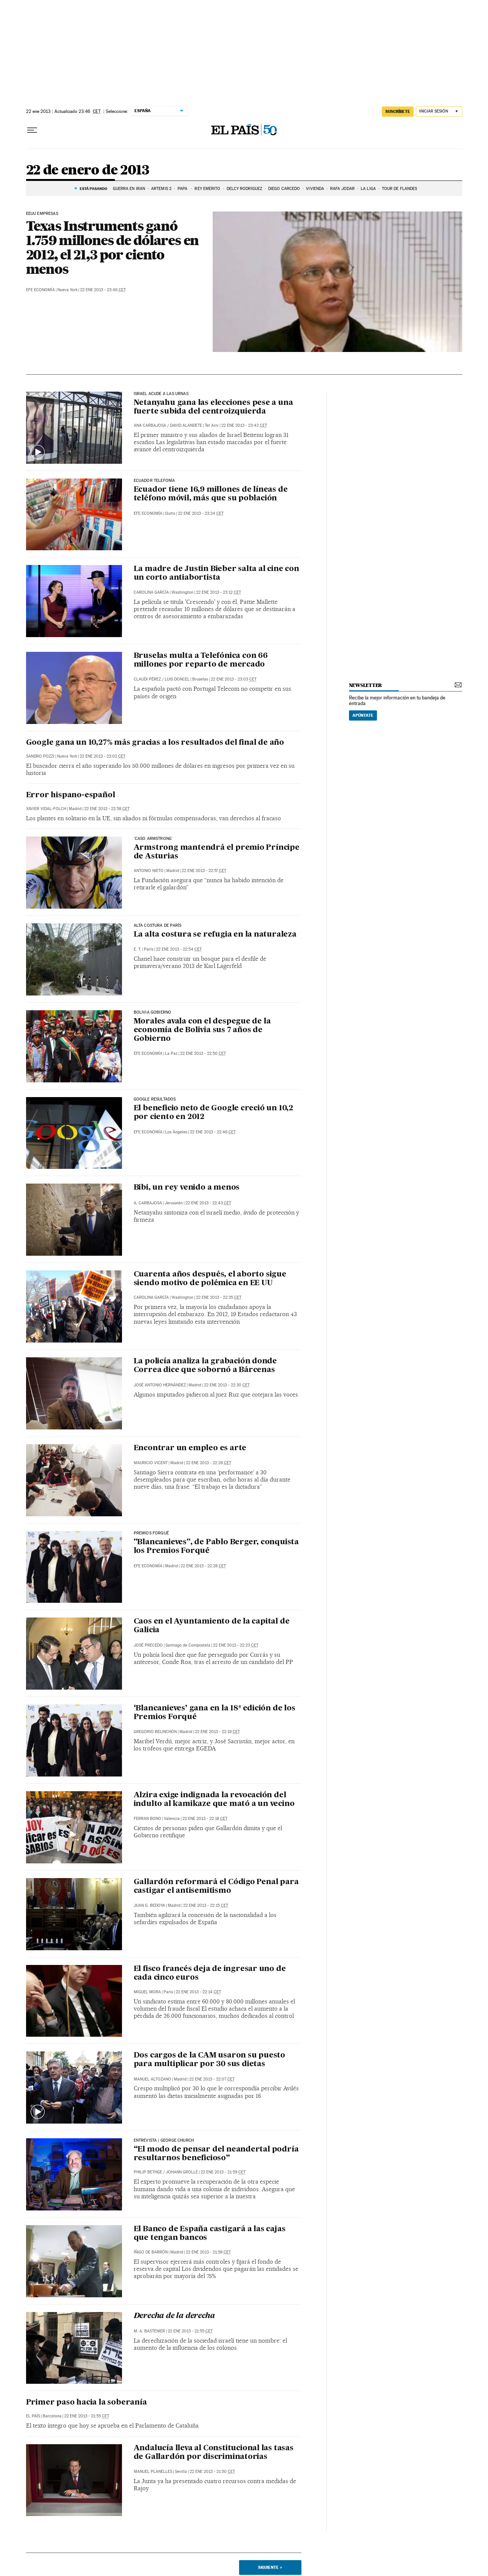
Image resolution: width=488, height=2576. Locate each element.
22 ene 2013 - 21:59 (223, 2172)
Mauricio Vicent (151, 1462)
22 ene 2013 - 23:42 (244, 425)
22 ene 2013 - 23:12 (218, 592)
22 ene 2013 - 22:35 (218, 1297)
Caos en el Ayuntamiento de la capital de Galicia (212, 1626)
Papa (183, 188)
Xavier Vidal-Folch (46, 808)
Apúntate (363, 715)
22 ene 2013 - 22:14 (198, 1991)
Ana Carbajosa (150, 425)
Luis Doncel (177, 679)
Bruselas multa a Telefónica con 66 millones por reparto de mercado (201, 660)
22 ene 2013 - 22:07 (212, 2079)
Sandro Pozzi (40, 756)
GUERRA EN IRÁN (129, 188)
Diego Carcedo (284, 188)
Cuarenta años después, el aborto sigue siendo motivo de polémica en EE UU (210, 1279)
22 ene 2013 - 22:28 (208, 1462)
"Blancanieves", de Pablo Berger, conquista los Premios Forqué (216, 1547)
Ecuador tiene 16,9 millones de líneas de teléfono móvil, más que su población (211, 494)
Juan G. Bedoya (149, 1905)
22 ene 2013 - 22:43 (208, 1203)
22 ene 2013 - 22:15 (205, 1905)
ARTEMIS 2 (161, 188)
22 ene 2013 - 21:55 (190, 2331)
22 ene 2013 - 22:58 (107, 808)
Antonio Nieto (149, 870)
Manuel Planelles (153, 2471)
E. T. (137, 949)
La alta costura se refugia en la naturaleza (215, 934)
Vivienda (315, 188)
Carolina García (151, 592)
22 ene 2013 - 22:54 (179, 949)
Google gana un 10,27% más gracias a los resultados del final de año (155, 743)
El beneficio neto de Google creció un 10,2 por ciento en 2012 (213, 1113)
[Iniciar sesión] (439, 111)
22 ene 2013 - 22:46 (213, 1132)
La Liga (368, 188)
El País (33, 2416)
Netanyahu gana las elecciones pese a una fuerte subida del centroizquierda (213, 407)
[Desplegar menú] (32, 130)
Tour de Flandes (399, 188)
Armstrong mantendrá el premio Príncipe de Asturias (217, 852)
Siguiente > (270, 2567)
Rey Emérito (207, 188)
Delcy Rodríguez (245, 188)
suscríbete (397, 111)
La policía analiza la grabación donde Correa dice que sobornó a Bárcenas (205, 1366)
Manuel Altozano (152, 2079)
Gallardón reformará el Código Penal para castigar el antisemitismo (216, 1886)
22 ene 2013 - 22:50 (203, 1053)
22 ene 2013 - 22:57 (204, 870)
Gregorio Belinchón (155, 1731)
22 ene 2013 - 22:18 (204, 1818)
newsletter (365, 685)
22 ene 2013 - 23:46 (103, 289)
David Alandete (186, 425)
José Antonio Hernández (160, 1385)
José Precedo (148, 1645)
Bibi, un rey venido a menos (187, 1188)
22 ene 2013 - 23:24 (201, 513)
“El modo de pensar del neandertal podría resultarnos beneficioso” (216, 2154)
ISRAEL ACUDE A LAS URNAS (161, 394)
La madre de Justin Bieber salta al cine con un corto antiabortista (216, 573)
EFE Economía (40, 289)
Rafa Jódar (342, 188)
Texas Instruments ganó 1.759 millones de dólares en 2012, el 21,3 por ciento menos (112, 247)
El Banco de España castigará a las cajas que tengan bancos (210, 2234)
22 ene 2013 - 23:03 (233, 679)
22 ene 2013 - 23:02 (102, 756)
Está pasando (93, 188)
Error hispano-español (70, 795)
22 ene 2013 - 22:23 (235, 1645)
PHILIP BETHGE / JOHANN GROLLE (166, 2172)
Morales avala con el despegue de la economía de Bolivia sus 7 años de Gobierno (202, 1030)
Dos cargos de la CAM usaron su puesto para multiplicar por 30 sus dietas (210, 2060)
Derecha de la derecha (174, 2316)
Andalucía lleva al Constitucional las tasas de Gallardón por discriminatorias (213, 2453)
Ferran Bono (147, 1818)
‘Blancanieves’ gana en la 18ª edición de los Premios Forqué (214, 1713)
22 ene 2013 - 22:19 (217, 1731)
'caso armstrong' (153, 839)
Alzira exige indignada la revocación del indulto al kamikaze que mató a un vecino (214, 1800)
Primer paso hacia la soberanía (86, 2402)
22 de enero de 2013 (88, 170)
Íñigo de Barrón (151, 2252)
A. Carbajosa (148, 1203)
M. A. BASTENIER (149, 2331)
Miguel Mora (147, 1991)
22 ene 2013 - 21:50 (212, 2471)
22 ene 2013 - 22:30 (227, 1385)
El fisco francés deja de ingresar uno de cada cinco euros (210, 1973)
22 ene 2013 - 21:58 (208, 2252)
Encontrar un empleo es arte (190, 1448)
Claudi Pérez (147, 679)
